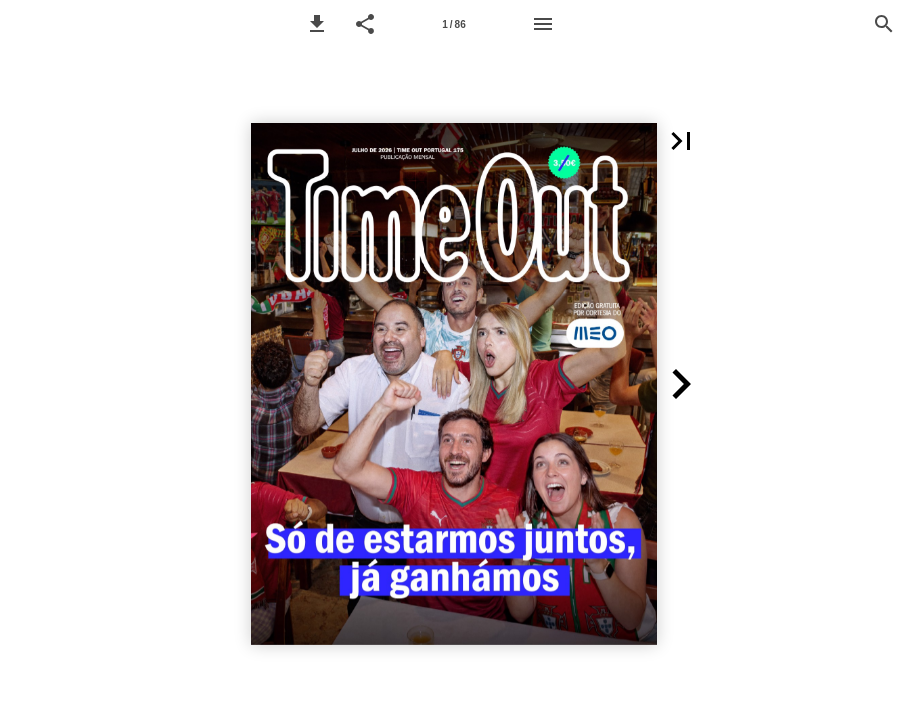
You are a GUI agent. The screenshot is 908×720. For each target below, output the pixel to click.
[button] (317, 24)
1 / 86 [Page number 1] (453, 24)
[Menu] (543, 24)
